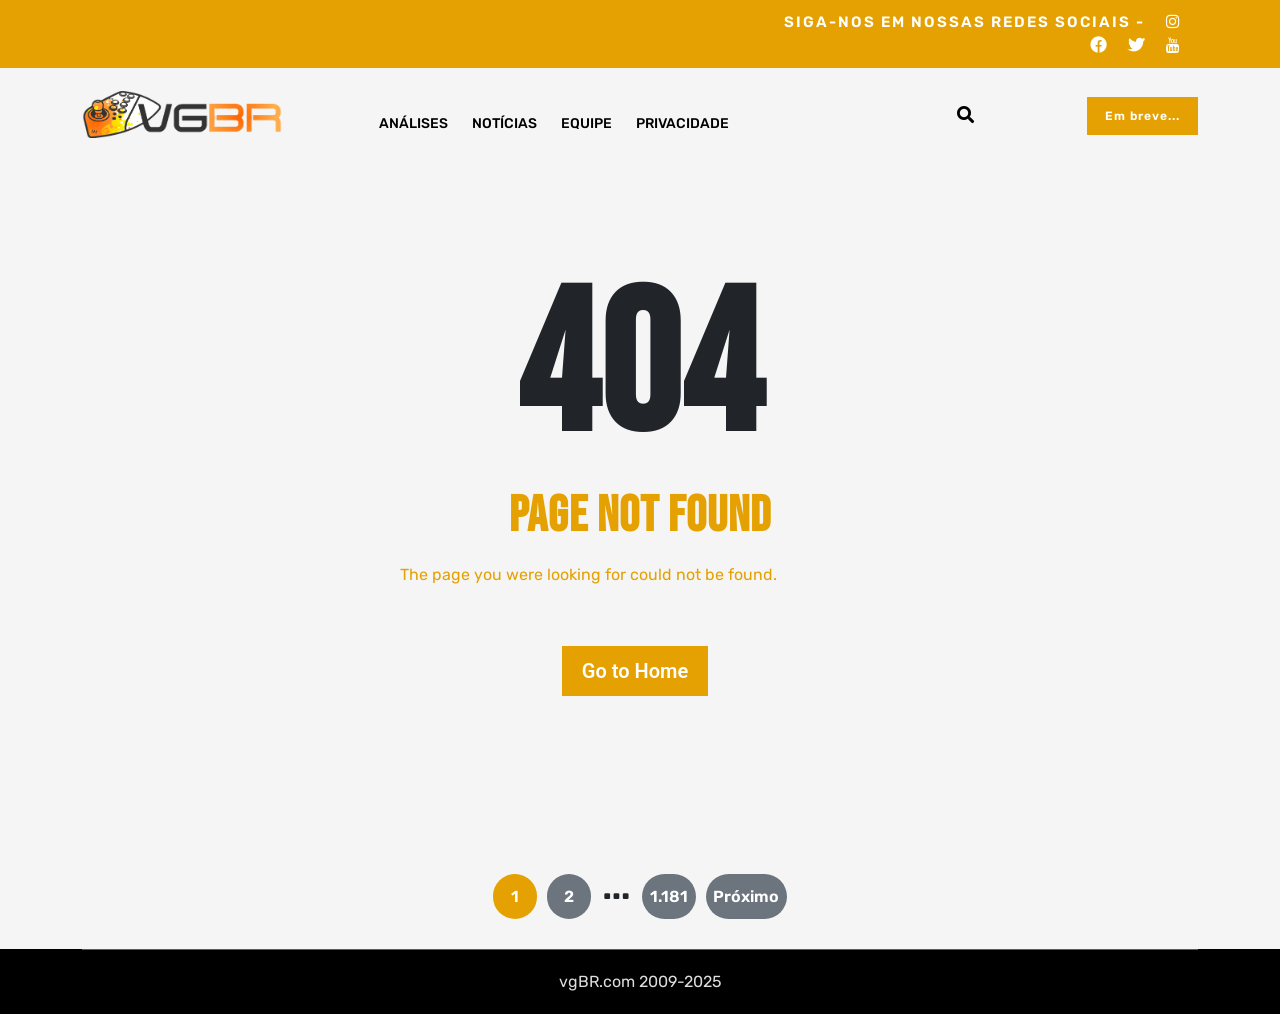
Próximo (746, 896)
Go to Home (635, 671)
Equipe (586, 123)
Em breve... (1142, 116)
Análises (413, 123)
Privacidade (682, 123)
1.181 (669, 896)
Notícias (504, 123)
